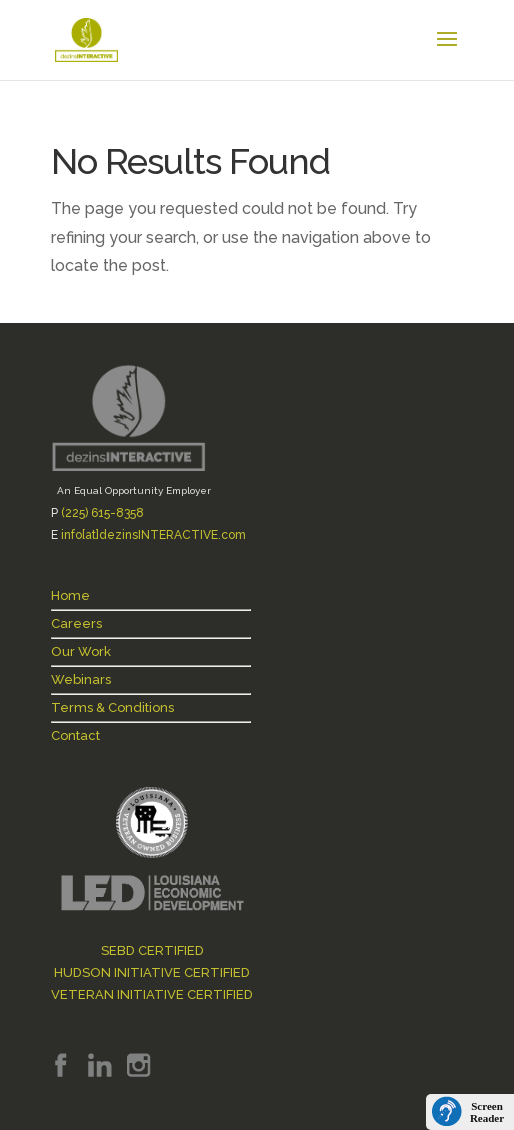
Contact (75, 735)
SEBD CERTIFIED (152, 950)
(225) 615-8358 (102, 513)
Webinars (81, 679)
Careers (76, 623)
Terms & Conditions (112, 707)
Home (70, 595)
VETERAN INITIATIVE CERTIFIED (152, 994)
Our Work (81, 651)
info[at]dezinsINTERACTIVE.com (153, 535)
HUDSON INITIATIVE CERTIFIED (152, 972)
